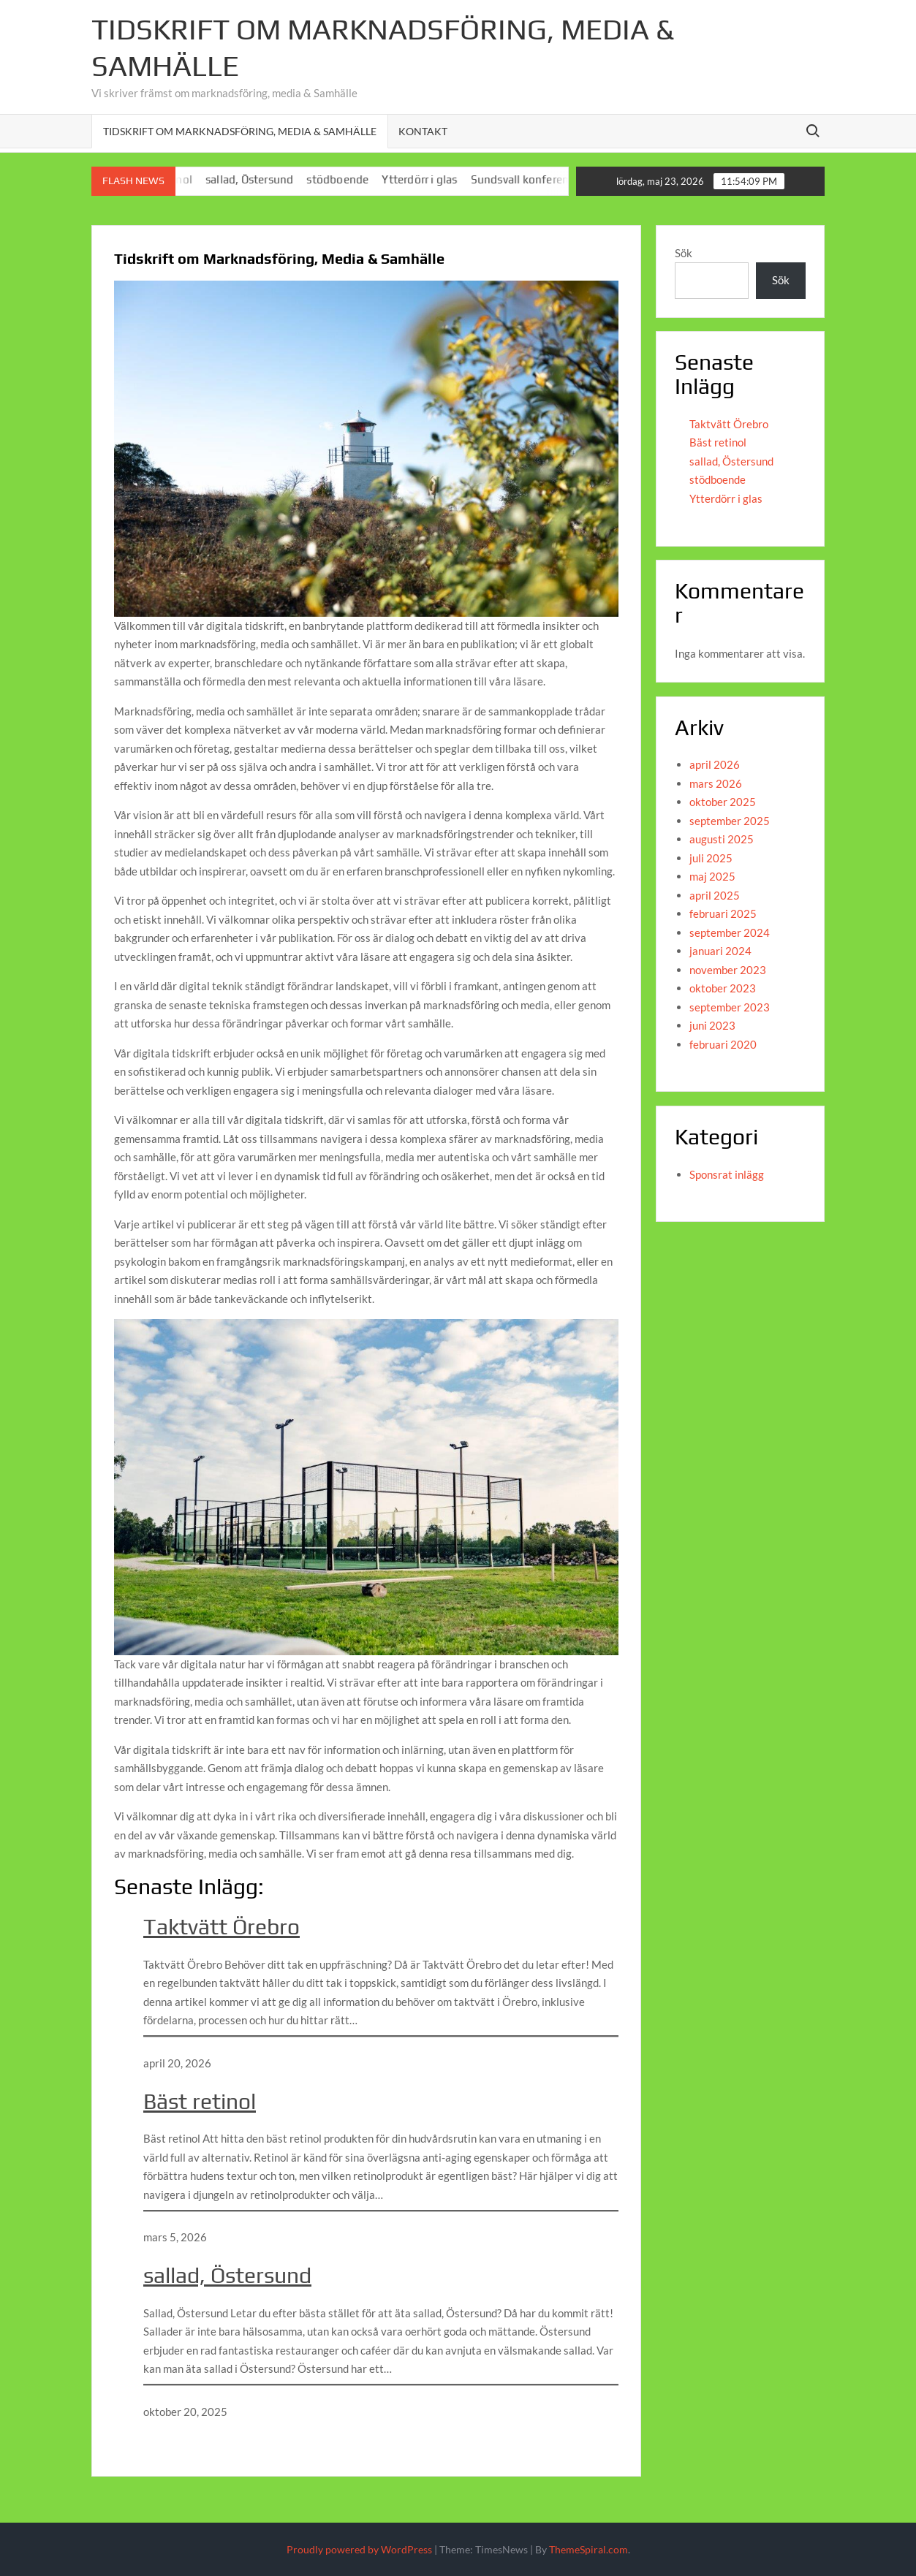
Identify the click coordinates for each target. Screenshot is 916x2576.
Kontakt (422, 131)
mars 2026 (715, 783)
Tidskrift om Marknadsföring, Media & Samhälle (239, 131)
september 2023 (729, 1007)
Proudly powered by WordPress (359, 2549)
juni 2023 (712, 1025)
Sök (683, 252)
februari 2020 (723, 1044)
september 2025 (729, 820)
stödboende (353, 179)
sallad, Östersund (265, 179)
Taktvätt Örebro (221, 1927)
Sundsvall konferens (539, 179)
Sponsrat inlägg (726, 1174)
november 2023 (727, 969)
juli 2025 (711, 858)
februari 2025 (723, 913)
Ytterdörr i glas (435, 179)
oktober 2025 (722, 801)
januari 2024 (720, 950)
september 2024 (729, 932)
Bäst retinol (199, 2101)
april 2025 (714, 895)
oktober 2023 (722, 988)
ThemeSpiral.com (588, 2549)
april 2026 (714, 764)
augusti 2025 (721, 839)
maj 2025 (712, 876)
